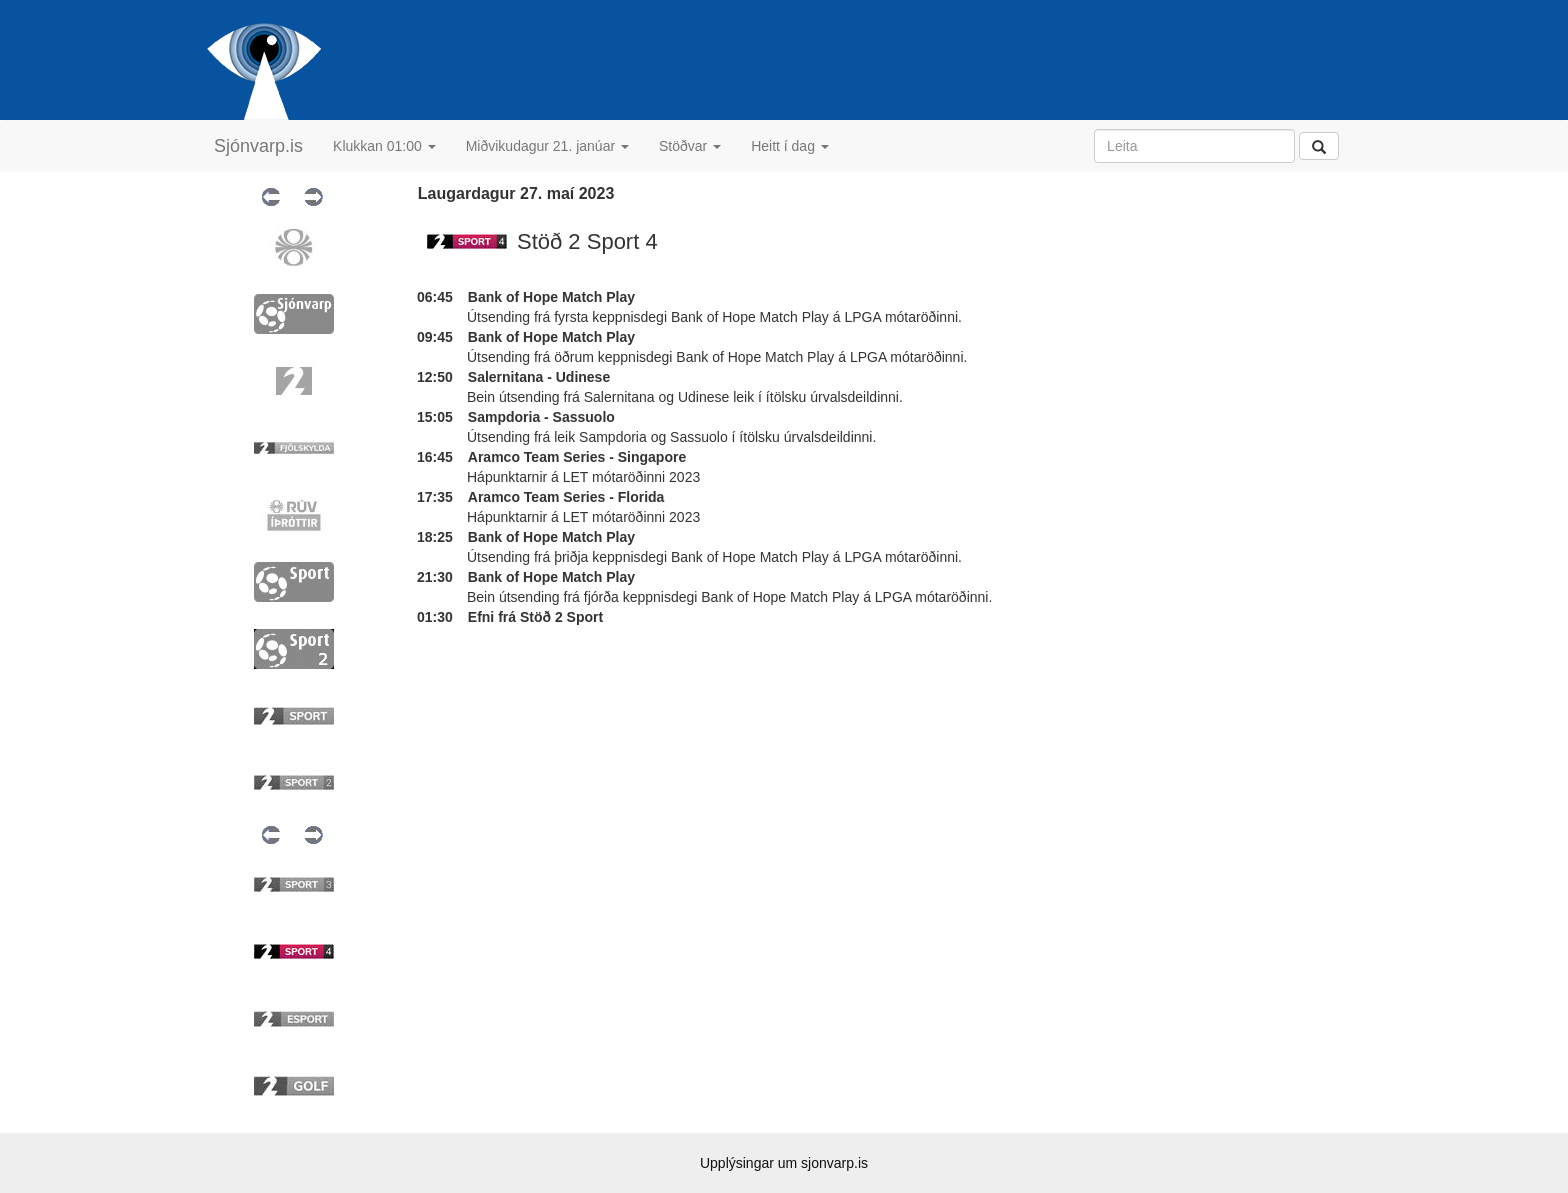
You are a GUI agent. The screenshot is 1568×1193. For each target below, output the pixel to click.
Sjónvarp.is (258, 146)
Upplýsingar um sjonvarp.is (784, 1163)
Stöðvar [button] (690, 146)
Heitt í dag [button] (790, 146)
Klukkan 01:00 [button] (384, 146)
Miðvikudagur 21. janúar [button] (547, 146)
